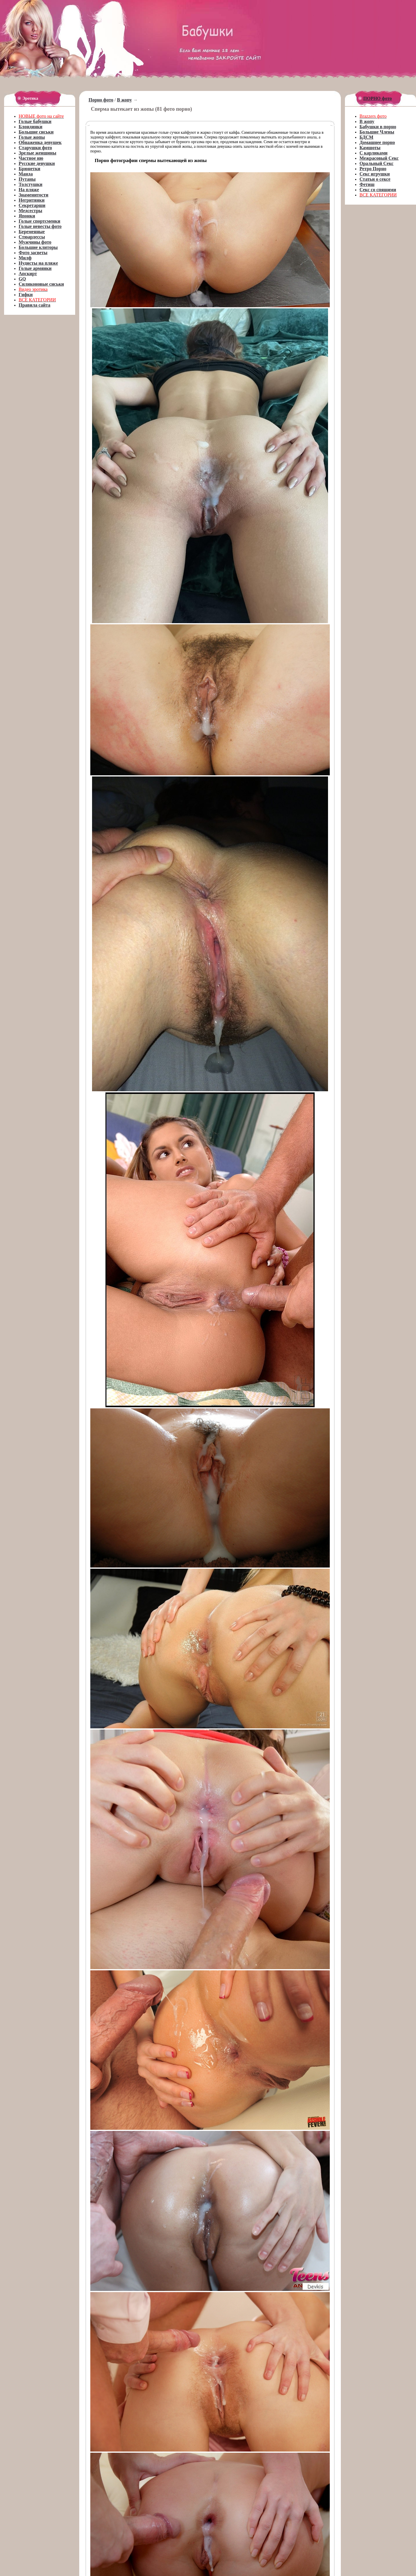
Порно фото (101, 99)
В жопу (124, 99)
